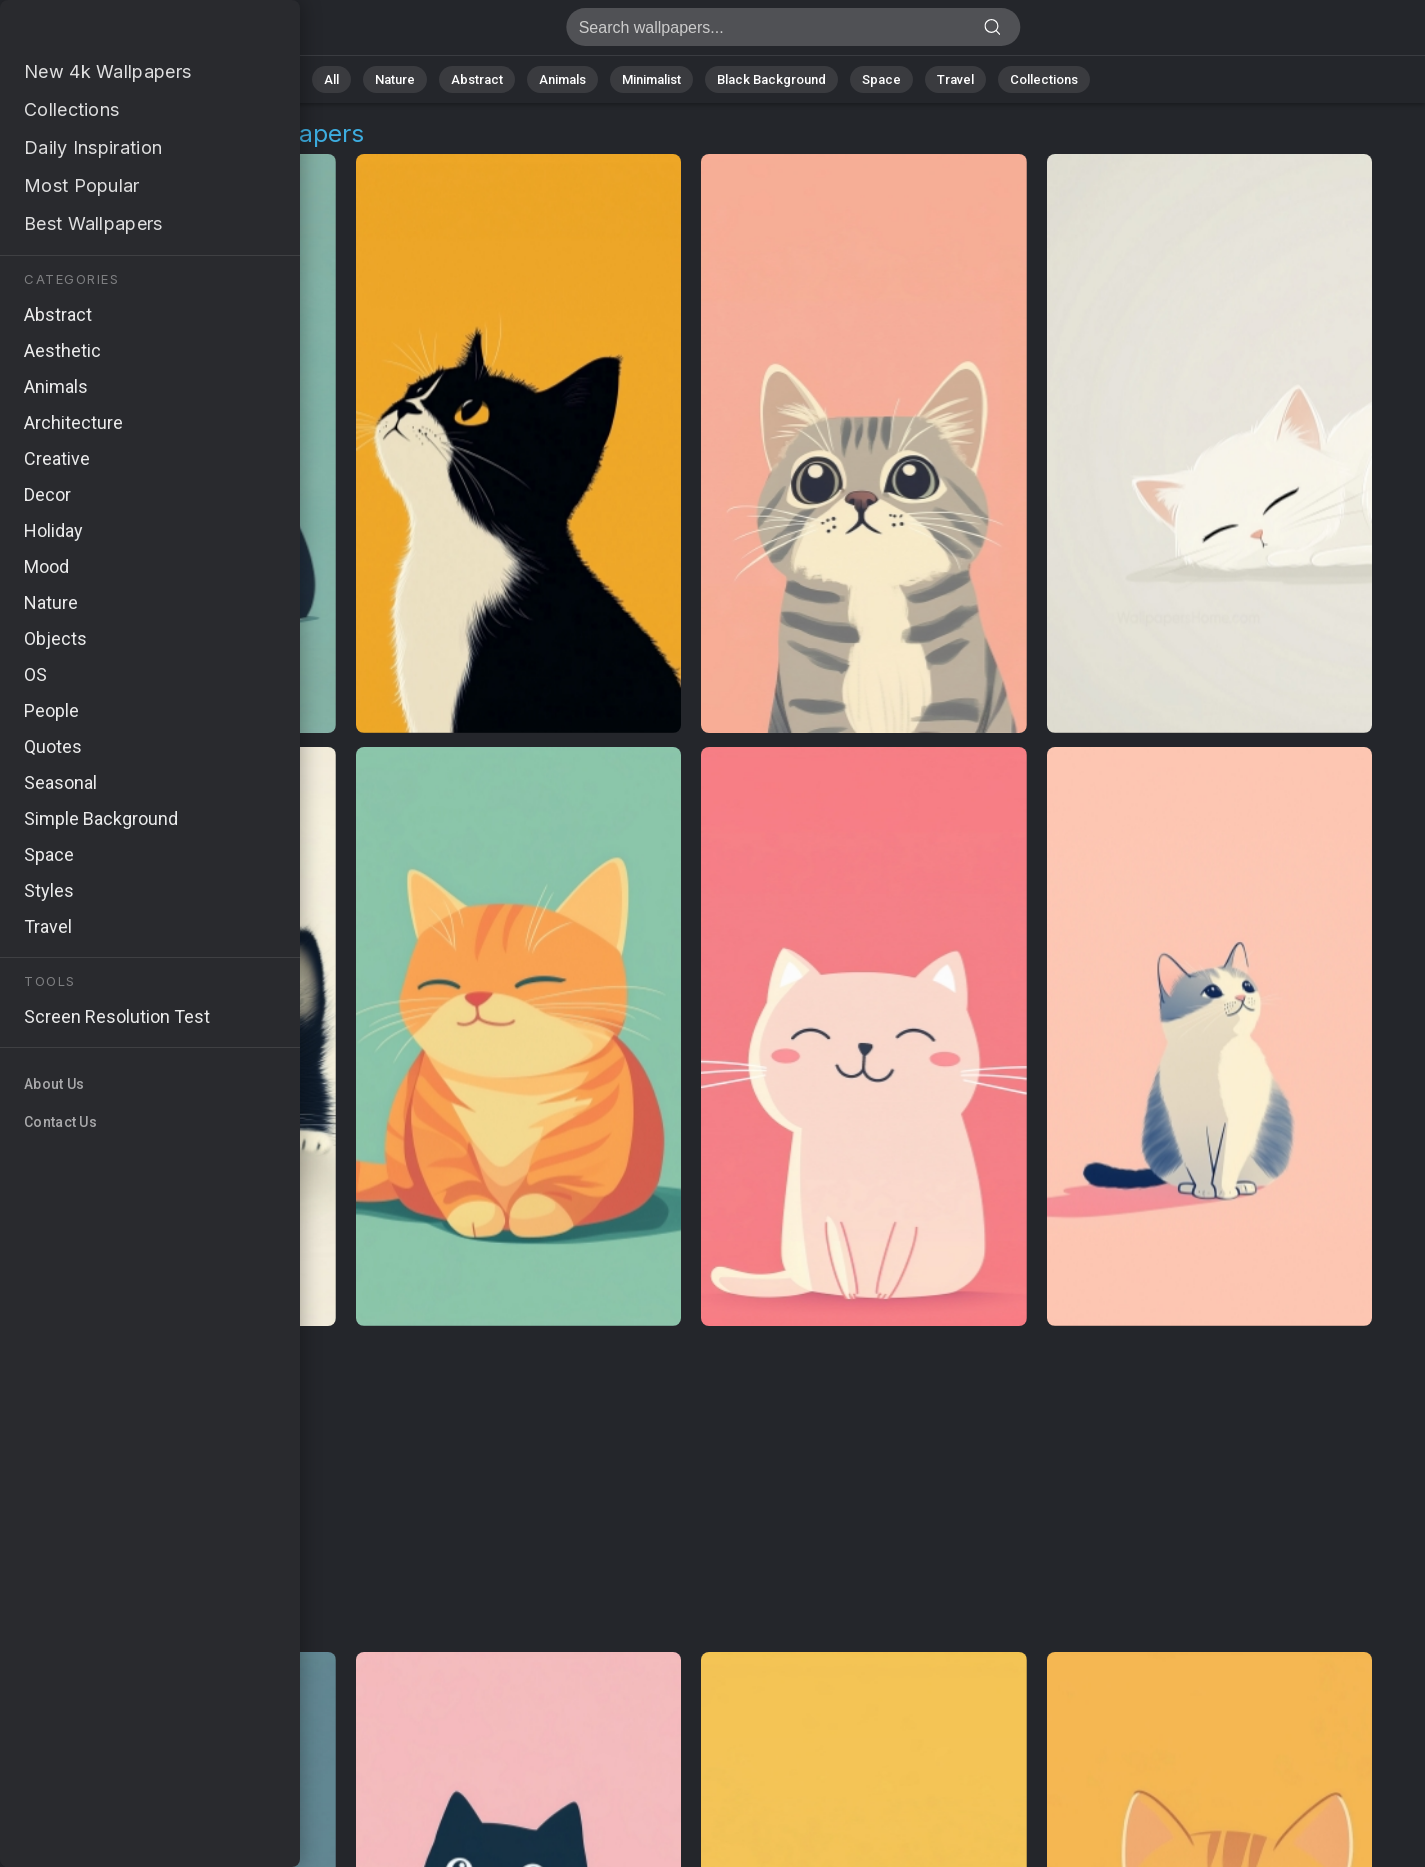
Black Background (771, 79)
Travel (955, 79)
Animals (562, 79)
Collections (1044, 79)
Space (881, 79)
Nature (395, 79)
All (331, 79)
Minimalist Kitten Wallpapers (120, 32)
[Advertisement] (691, 1490)
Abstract (477, 79)
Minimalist (651, 79)
